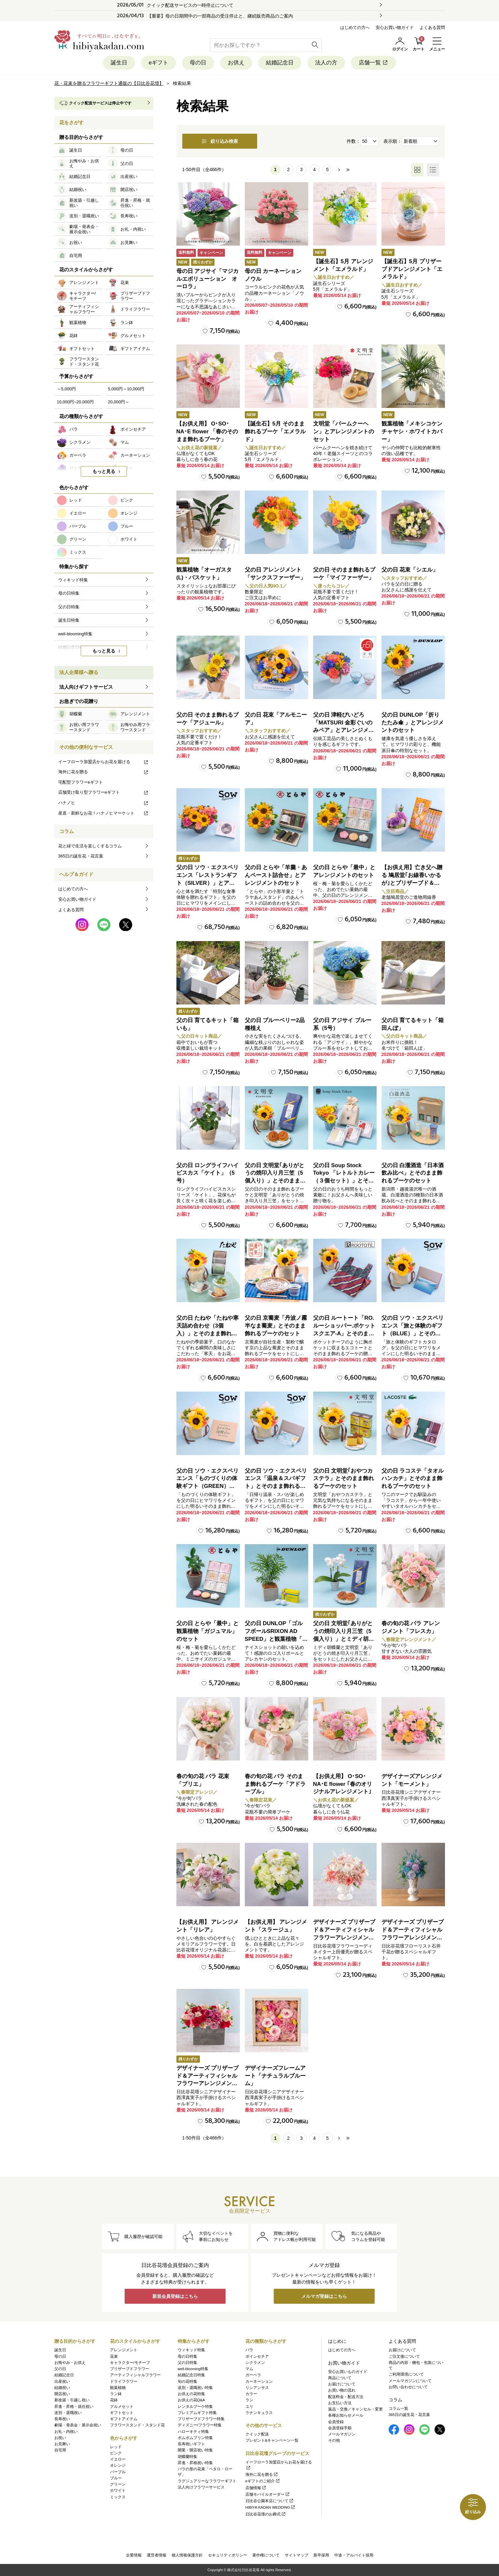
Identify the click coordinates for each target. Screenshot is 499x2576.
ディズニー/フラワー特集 (200, 2425)
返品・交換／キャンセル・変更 (355, 2409)
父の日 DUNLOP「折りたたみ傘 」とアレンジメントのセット (412, 723)
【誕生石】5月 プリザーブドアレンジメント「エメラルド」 (411, 269)
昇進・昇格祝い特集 (195, 2463)
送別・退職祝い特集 (195, 2388)
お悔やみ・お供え (70, 2363)
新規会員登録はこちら (175, 2296)
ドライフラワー (123, 2381)
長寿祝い (62, 2419)
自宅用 (60, 2450)
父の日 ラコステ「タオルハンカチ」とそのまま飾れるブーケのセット (412, 1479)
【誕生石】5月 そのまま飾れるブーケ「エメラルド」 (275, 431)
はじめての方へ (355, 27)
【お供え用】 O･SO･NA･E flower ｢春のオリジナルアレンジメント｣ (342, 1784)
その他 (334, 2440)
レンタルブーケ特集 (195, 2406)
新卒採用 (321, 2555)
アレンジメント (123, 2350)
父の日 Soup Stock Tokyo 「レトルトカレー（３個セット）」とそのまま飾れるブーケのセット (344, 1180)
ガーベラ (253, 2375)
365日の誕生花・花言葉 (81, 856)
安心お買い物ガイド (395, 27)
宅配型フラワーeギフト (80, 782)
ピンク (116, 2453)
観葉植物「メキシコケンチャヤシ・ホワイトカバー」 (411, 431)
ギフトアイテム (123, 2419)
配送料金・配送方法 (345, 2397)
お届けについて (341, 2384)
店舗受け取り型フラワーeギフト (103, 792)
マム (249, 2369)
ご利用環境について (406, 2374)
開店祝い (62, 2394)
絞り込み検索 (219, 141)
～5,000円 (66, 388)
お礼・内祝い (66, 2432)
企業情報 (134, 2555)
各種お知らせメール (345, 2415)
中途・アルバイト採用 (353, 2555)
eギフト (158, 63)
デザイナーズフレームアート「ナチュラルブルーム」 (275, 2076)
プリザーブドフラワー (129, 2369)
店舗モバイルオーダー (267, 2494)
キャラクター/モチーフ (130, 2363)
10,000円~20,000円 (75, 401)
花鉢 (114, 2400)
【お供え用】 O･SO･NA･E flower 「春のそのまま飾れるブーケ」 (207, 431)
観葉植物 (118, 2388)
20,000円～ (119, 401)
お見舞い (62, 2444)
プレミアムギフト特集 (197, 2413)
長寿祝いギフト (191, 2444)
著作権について (266, 2555)
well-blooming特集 (193, 2369)
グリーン (118, 2484)
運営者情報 (156, 2555)
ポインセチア (257, 2356)
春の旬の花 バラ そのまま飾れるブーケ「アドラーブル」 (275, 1784)
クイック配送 (257, 2434)
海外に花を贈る (103, 771)
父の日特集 (187, 2363)
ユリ (249, 2406)
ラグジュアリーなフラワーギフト (207, 2481)
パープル (118, 2472)
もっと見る (103, 471)
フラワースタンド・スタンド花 (137, 2425)
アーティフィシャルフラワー (135, 2375)
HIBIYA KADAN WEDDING (270, 2507)
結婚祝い (62, 2388)
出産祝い (62, 2381)
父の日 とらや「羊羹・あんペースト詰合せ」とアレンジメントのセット (276, 875)
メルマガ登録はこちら (324, 2296)
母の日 (198, 63)
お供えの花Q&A (191, 2400)
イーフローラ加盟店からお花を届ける (103, 761)
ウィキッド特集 (191, 2350)
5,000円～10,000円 (126, 388)
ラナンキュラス (259, 2413)
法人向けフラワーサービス (201, 2487)
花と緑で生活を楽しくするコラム (90, 845)
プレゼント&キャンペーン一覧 (272, 2440)
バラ (249, 2350)
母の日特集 (187, 2356)
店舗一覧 (373, 63)
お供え (236, 63)
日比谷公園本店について (269, 2501)
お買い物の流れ (341, 2390)
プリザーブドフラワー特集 (201, 2419)
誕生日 (119, 63)
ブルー (116, 2478)
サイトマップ (296, 2555)
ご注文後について (404, 2356)
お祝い (60, 2438)
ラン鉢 (116, 2394)
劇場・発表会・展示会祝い (77, 2425)
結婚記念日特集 (191, 2375)
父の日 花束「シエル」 (409, 570)
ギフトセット (121, 2413)
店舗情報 (256, 2488)
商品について (340, 2378)
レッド (116, 2447)
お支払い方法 (340, 2403)
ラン (249, 2400)
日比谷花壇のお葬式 (265, 2514)
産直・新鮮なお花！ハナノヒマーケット (103, 813)
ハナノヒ (103, 802)
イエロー (118, 2459)
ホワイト (118, 2490)
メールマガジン (341, 2434)
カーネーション (259, 2381)
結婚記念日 (280, 63)
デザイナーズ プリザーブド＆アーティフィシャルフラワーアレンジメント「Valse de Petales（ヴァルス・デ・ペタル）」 (344, 1937)
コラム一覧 (398, 2408)
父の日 (60, 2369)
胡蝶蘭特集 (187, 2457)
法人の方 (326, 63)
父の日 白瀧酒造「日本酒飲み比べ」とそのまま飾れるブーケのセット (412, 1173)
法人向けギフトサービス (86, 687)
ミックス (118, 2497)
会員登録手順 (340, 2428)
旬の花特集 (187, 2381)
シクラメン (255, 2363)
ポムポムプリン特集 (195, 2438)
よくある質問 (432, 27)
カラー (251, 2394)
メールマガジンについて (410, 2381)
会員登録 (336, 2422)
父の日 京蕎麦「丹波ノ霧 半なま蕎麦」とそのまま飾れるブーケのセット (276, 1326)
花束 (114, 2356)
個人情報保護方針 (187, 2555)
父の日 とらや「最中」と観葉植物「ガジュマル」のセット (207, 1631)
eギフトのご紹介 (262, 2481)
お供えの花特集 (191, 2394)
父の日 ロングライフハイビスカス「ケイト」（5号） (207, 1173)
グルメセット (121, 2406)
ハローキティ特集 (193, 2432)
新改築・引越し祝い (72, 2400)
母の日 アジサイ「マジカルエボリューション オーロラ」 (207, 279)
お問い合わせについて (408, 2387)
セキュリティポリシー (227, 2555)
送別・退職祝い (68, 2413)
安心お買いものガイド (347, 2372)
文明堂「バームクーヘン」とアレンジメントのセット (343, 431)
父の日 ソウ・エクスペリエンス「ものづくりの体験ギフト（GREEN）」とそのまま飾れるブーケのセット (207, 1486)
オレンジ (118, 2465)
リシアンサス (257, 2388)
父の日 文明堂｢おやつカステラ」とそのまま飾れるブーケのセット (343, 1479)
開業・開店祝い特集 (195, 2450)
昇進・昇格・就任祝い (73, 2406)
